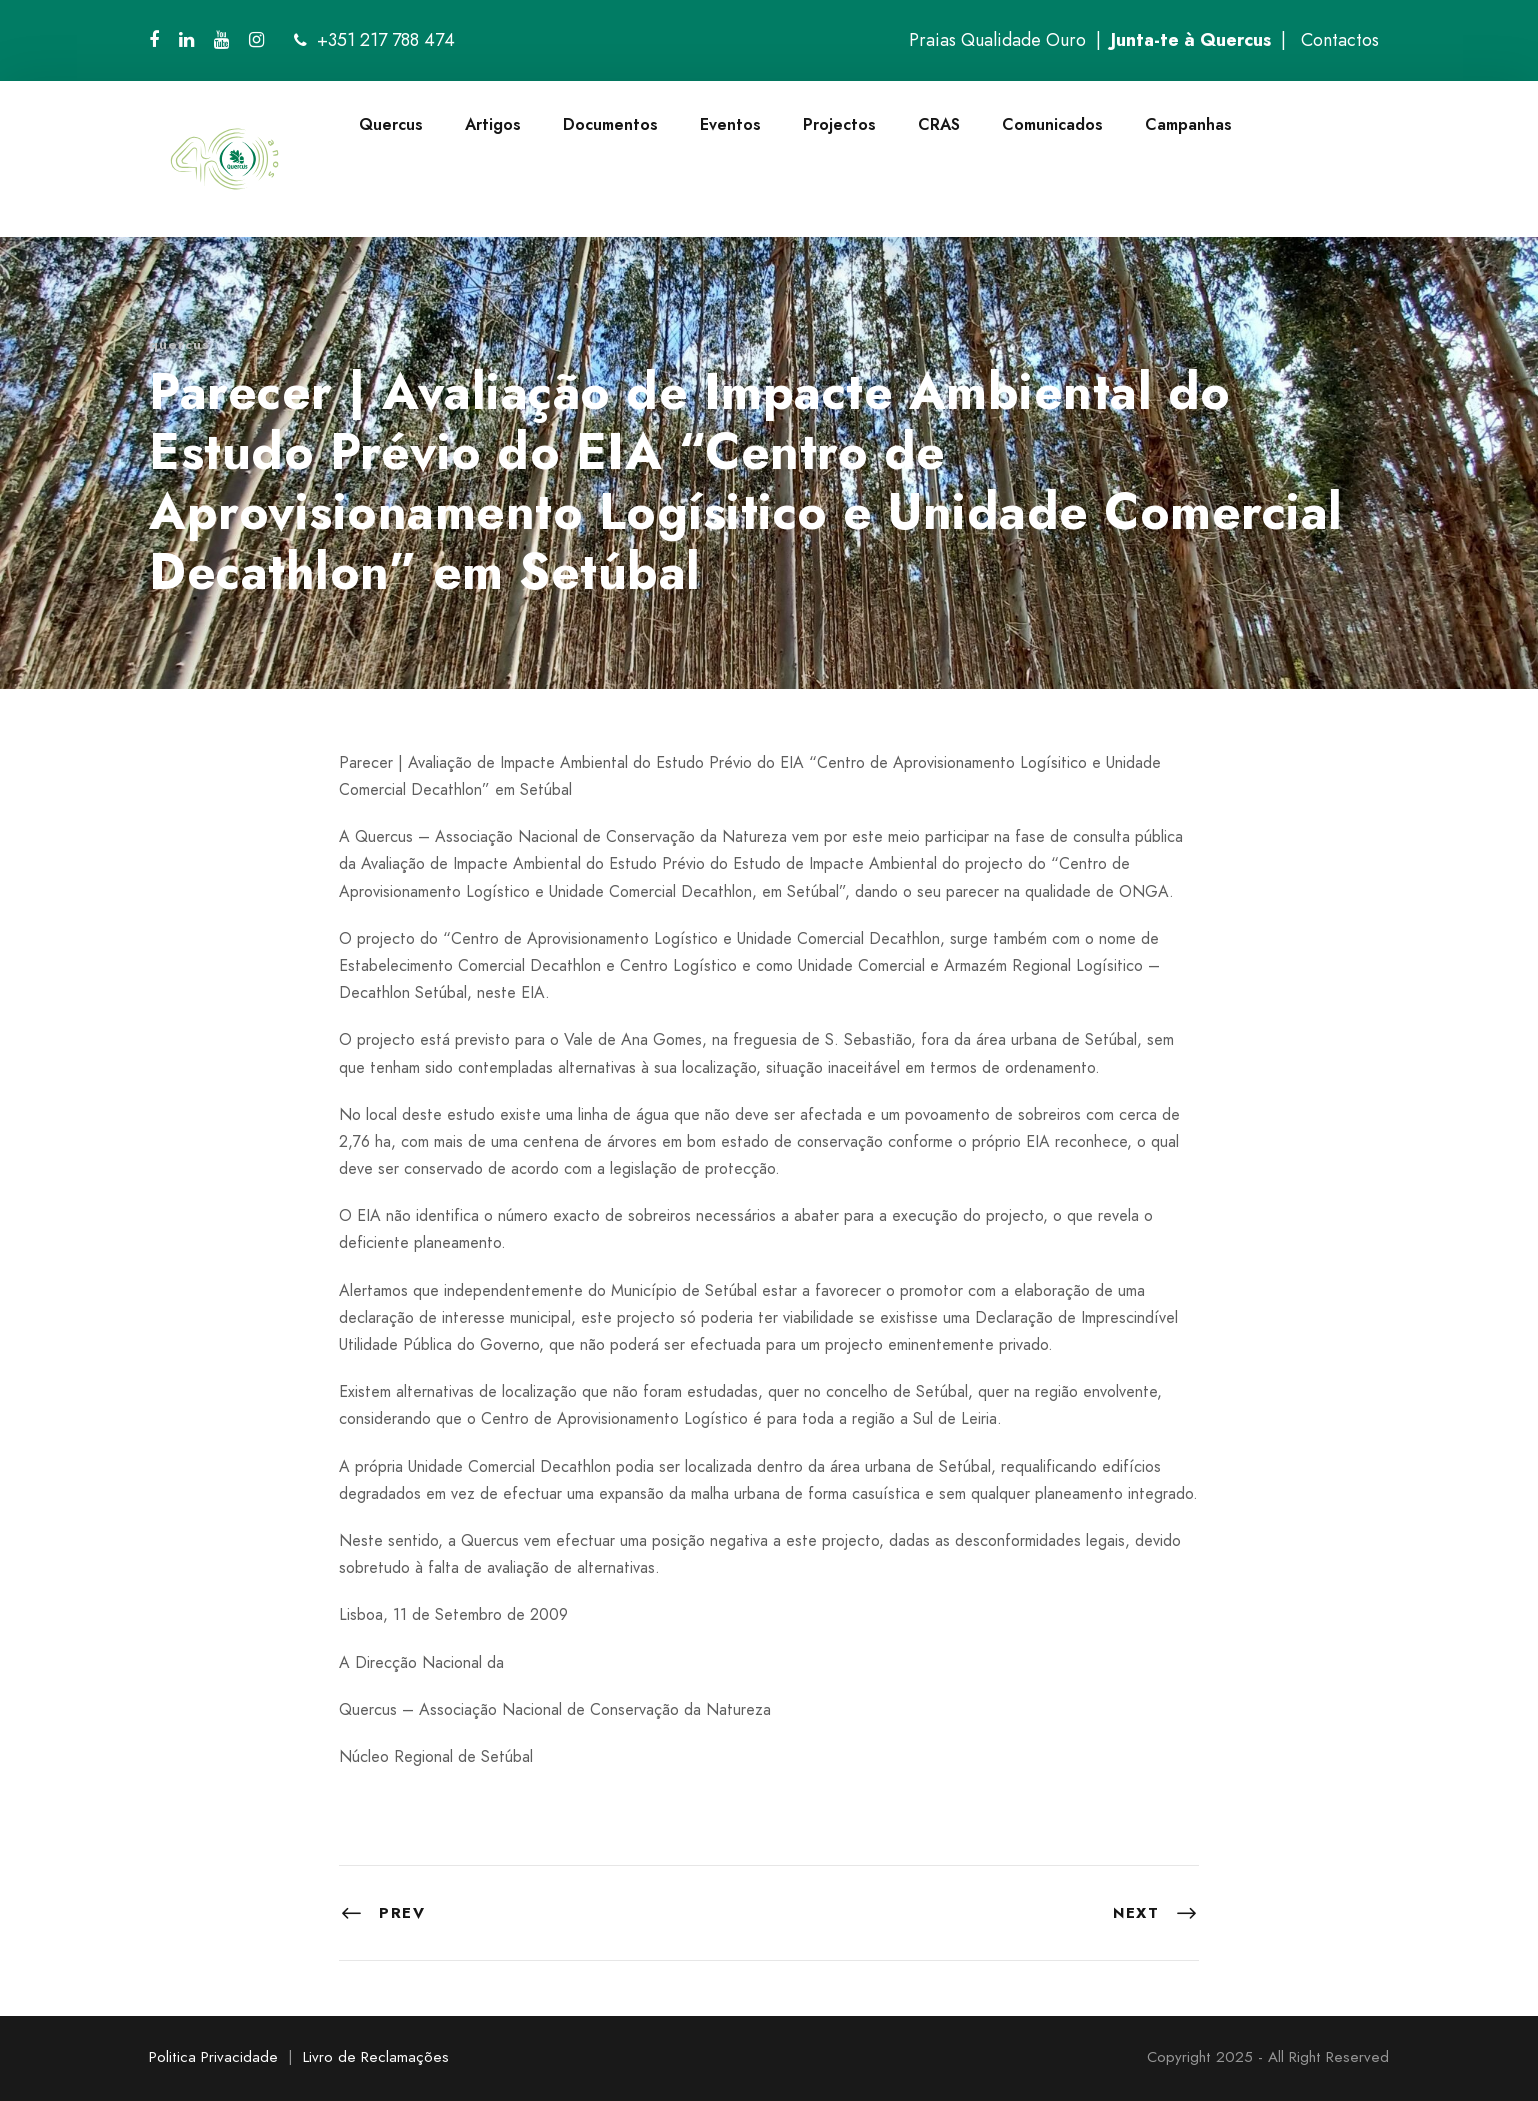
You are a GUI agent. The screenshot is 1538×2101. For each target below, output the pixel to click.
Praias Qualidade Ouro (997, 40)
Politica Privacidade (213, 2057)
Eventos (730, 124)
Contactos (1340, 40)
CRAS (939, 124)
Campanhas (1188, 124)
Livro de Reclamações (376, 2057)
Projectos (839, 124)
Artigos (493, 124)
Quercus (391, 124)
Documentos (610, 124)
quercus (179, 344)
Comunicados (1052, 124)
